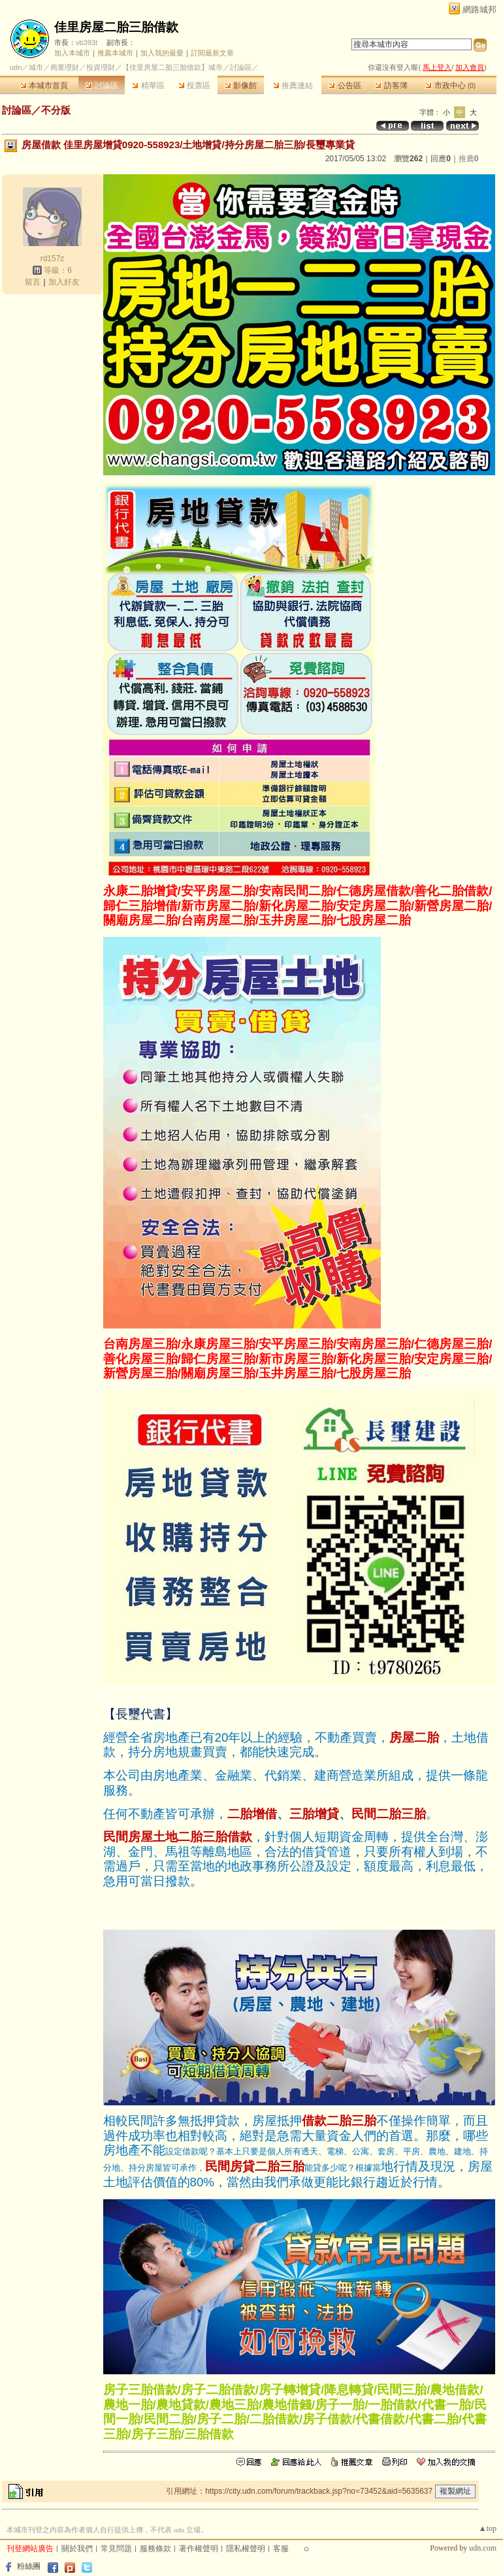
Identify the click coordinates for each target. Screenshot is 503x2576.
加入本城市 (72, 53)
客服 (281, 2548)
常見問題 (116, 2548)
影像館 (241, 85)
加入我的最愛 (162, 53)
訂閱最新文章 (212, 53)
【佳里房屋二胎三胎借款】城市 (172, 67)
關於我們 (77, 2548)
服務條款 (155, 2548)
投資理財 (100, 67)
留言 (33, 282)
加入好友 (64, 282)
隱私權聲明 (245, 2548)
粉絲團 (29, 2566)
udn (16, 67)
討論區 (102, 85)
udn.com (482, 2547)
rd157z (53, 258)
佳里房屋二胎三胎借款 (116, 27)
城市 (36, 67)
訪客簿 (391, 85)
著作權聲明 (198, 2548)
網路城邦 (479, 9)
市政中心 (450, 85)
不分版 (56, 110)
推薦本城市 (115, 53)
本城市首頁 (44, 85)
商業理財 (64, 67)
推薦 (469, 158)
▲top (487, 2528)
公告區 (345, 85)
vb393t (86, 42)
